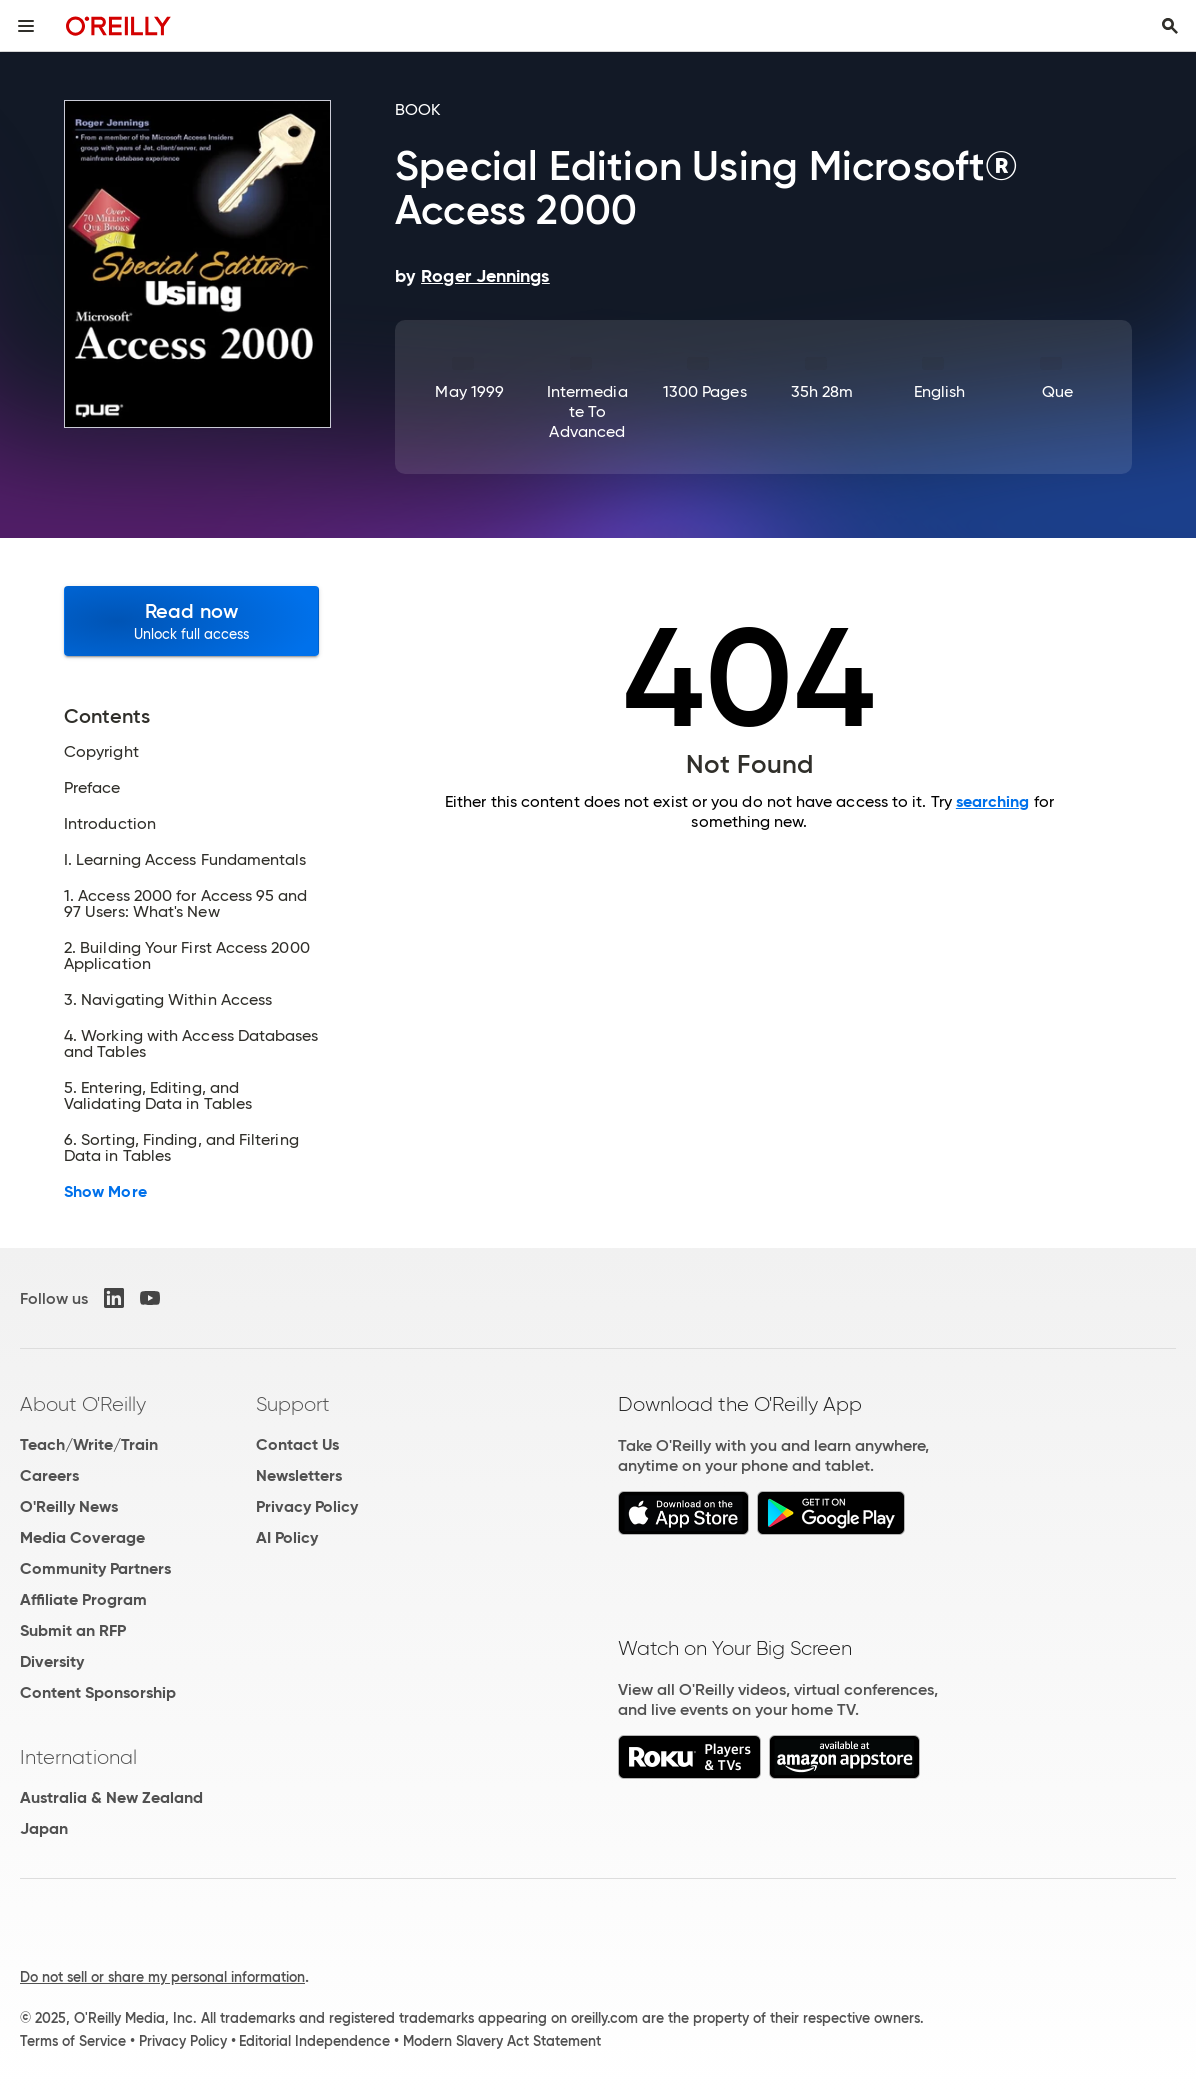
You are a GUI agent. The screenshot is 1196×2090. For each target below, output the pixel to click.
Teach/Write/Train (89, 1444)
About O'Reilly (83, 1404)
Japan (44, 1828)
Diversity (52, 1661)
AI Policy (287, 1537)
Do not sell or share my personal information (162, 1977)
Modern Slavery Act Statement (502, 2041)
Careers (49, 1475)
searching (993, 801)
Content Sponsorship (98, 1692)
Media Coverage (82, 1537)
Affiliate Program (83, 1599)
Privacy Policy (307, 1506)
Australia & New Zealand (111, 1797)
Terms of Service (73, 2041)
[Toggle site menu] (26, 26)
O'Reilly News (69, 1506)
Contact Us (297, 1444)
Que (1057, 391)
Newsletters (299, 1475)
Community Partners (95, 1568)
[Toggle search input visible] (1170, 26)
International (78, 1757)
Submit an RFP (73, 1630)
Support (293, 1404)
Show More (105, 1192)
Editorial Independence (314, 2041)
